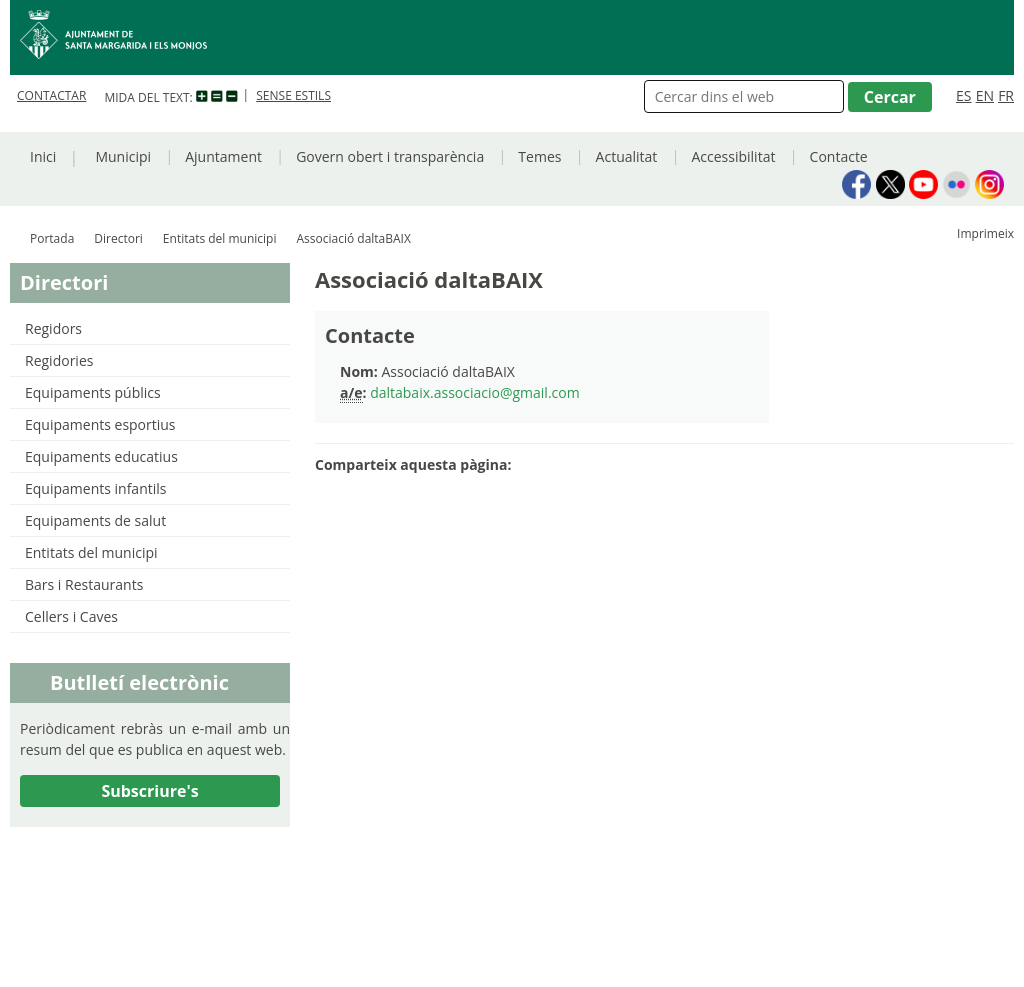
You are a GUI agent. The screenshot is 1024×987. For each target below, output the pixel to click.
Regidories (59, 360)
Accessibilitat (733, 156)
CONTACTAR (51, 95)
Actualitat (627, 156)
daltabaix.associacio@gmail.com (475, 392)
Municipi (123, 156)
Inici (43, 156)
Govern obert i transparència (390, 156)
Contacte (839, 156)
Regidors (53, 328)
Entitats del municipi (220, 238)
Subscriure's (149, 791)
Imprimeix (985, 233)
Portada (52, 238)
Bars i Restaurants (84, 584)
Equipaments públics (93, 392)
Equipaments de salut (95, 520)
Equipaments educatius (101, 456)
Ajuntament (223, 156)
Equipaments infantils (95, 488)
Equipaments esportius (100, 424)
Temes (539, 156)
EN (985, 95)
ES (963, 95)
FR (1006, 95)
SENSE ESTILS (293, 95)
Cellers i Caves (71, 616)
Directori (118, 238)
